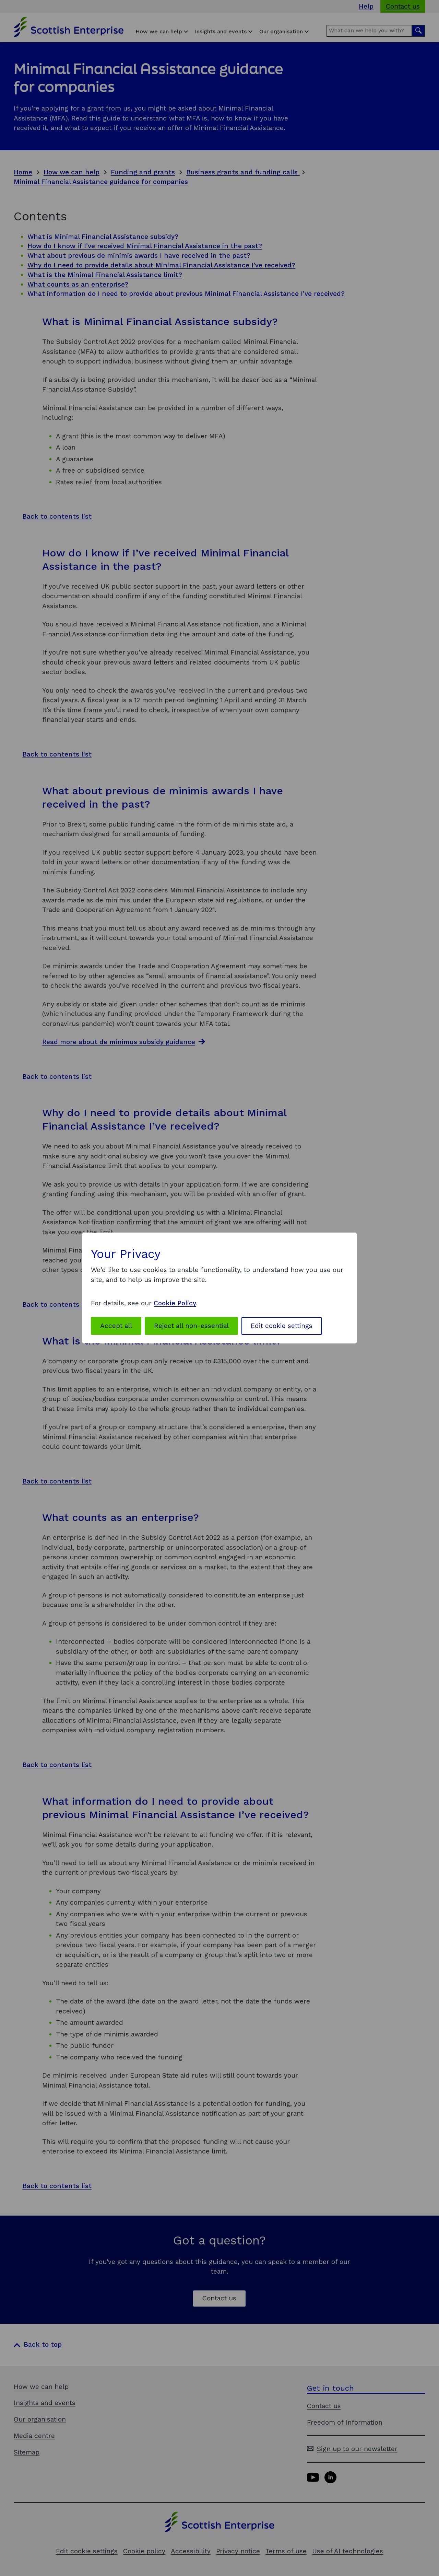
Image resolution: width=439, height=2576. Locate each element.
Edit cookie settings (281, 1326)
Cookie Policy (175, 1303)
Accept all (116, 1326)
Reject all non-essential (191, 1326)
